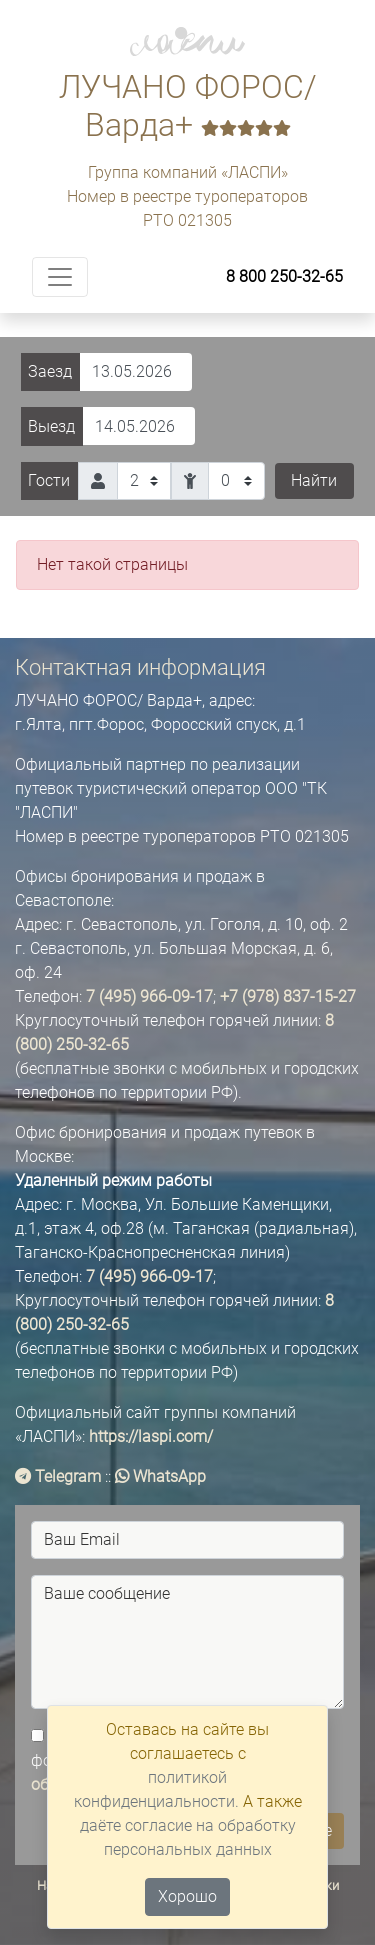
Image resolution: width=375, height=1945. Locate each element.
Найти (314, 480)
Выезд (51, 426)
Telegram (58, 1476)
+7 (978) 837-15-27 (288, 996)
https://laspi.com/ (151, 1436)
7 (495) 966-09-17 (149, 996)
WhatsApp (160, 1476)
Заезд (50, 371)
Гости (49, 480)
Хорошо (187, 1896)
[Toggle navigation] (60, 277)
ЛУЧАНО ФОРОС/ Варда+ (188, 106)
